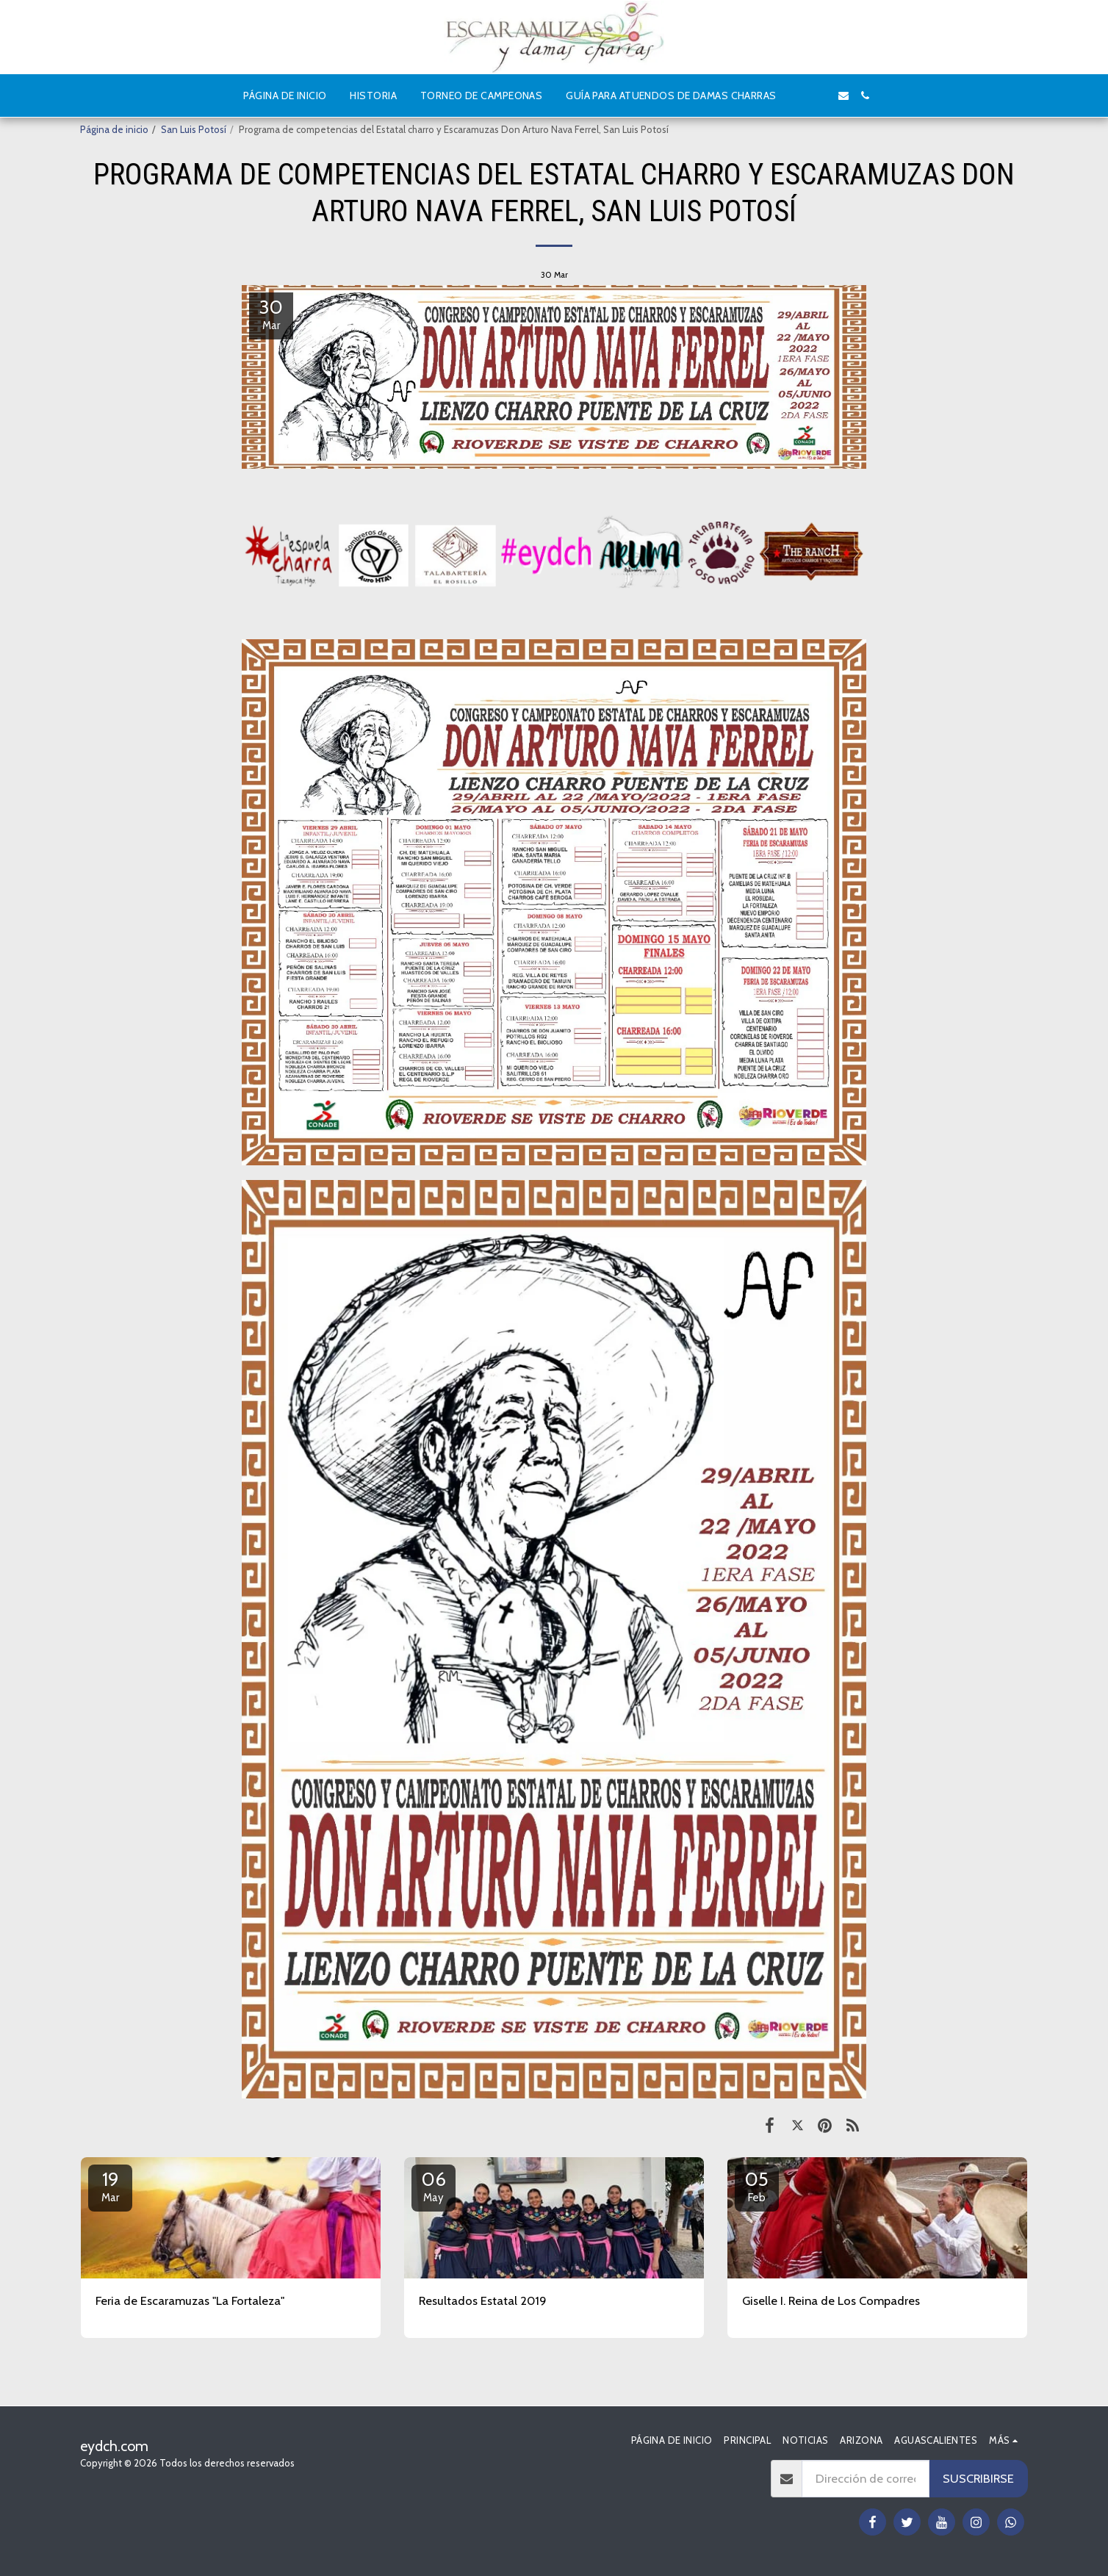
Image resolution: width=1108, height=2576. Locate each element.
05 (757, 2185)
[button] (799, 95)
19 (110, 2185)
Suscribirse (978, 2478)
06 (433, 2185)
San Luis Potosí (193, 129)
